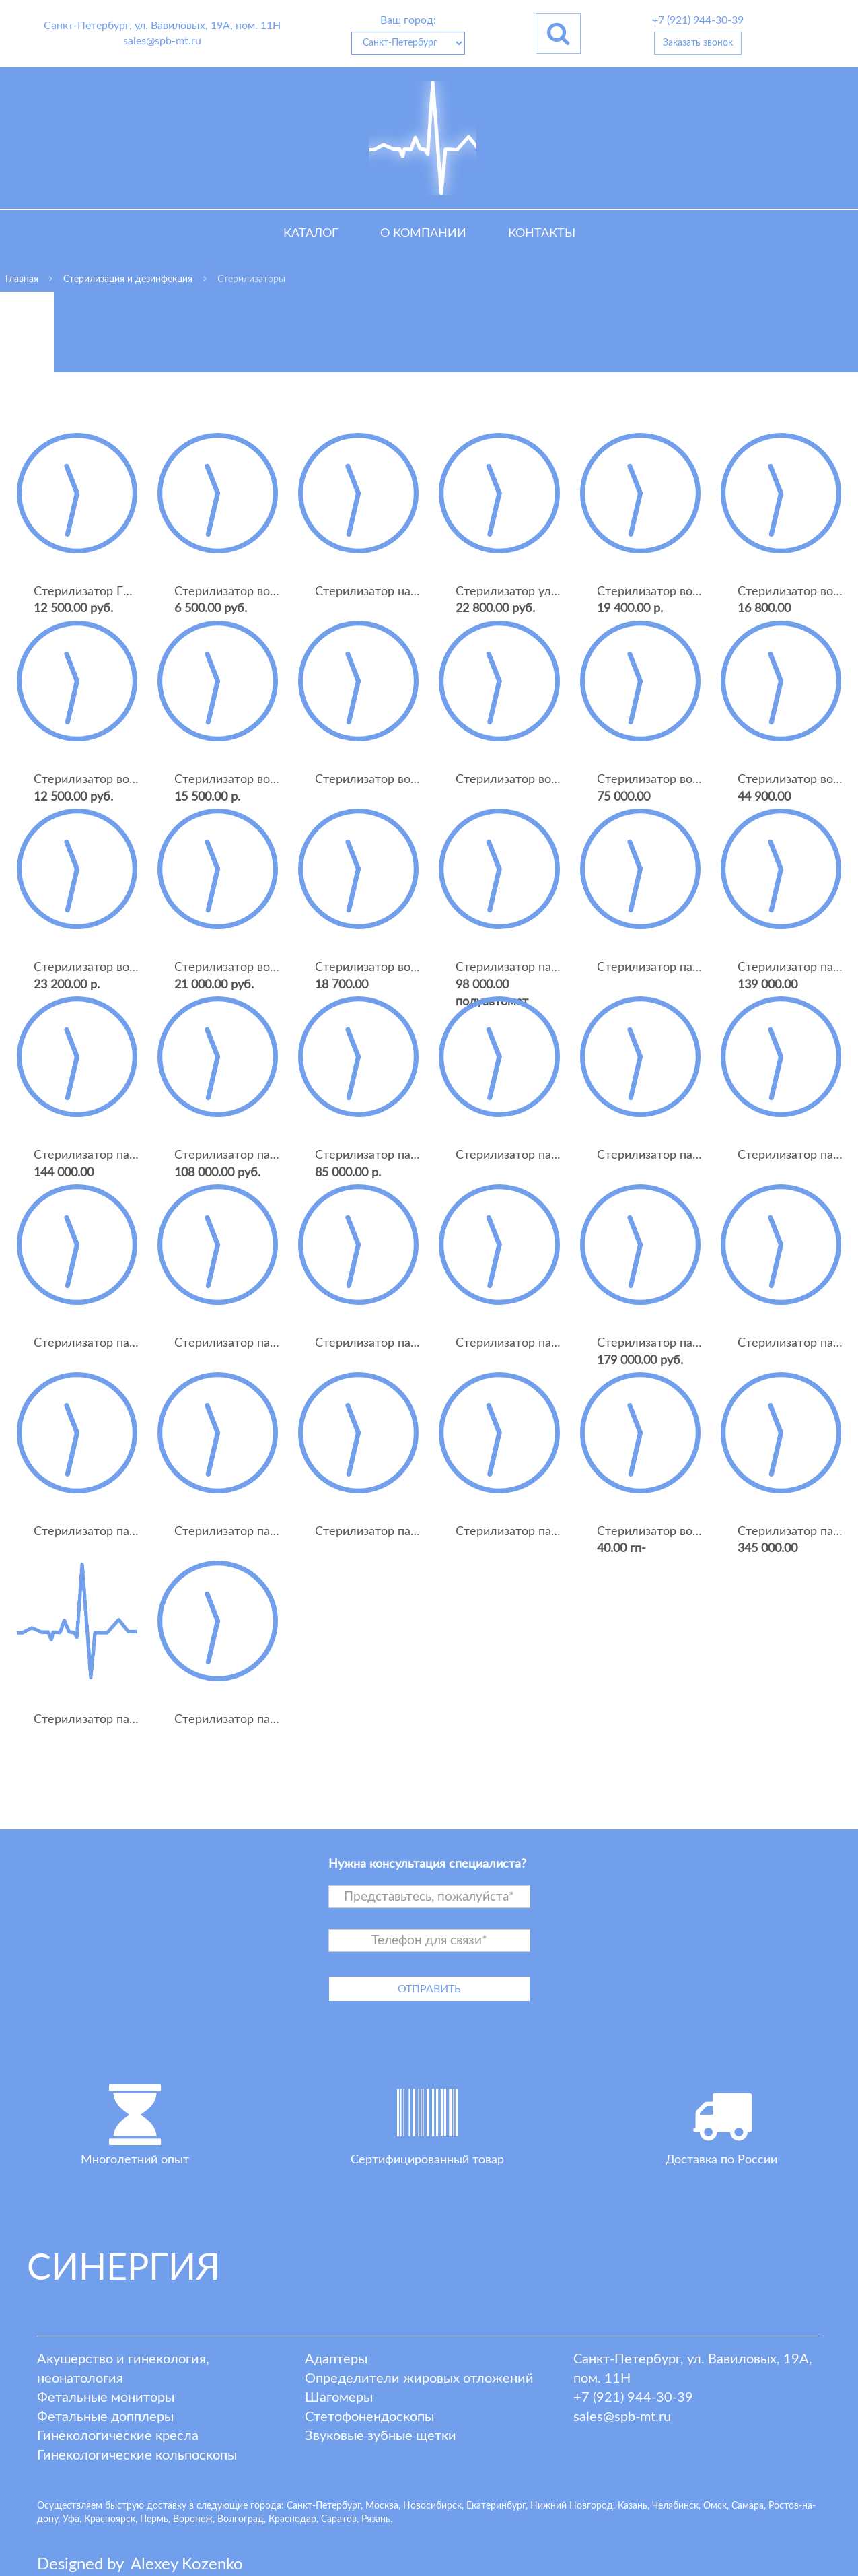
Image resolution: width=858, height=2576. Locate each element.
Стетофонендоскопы (369, 2417)
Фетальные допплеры (105, 2417)
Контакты (541, 234)
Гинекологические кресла (118, 2436)
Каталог (310, 234)
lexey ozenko (187, 2564)
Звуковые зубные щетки (380, 2436)
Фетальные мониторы (105, 2397)
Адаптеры (336, 2359)
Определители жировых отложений (419, 2378)
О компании (423, 234)
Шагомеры (339, 2397)
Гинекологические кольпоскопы (137, 2455)
